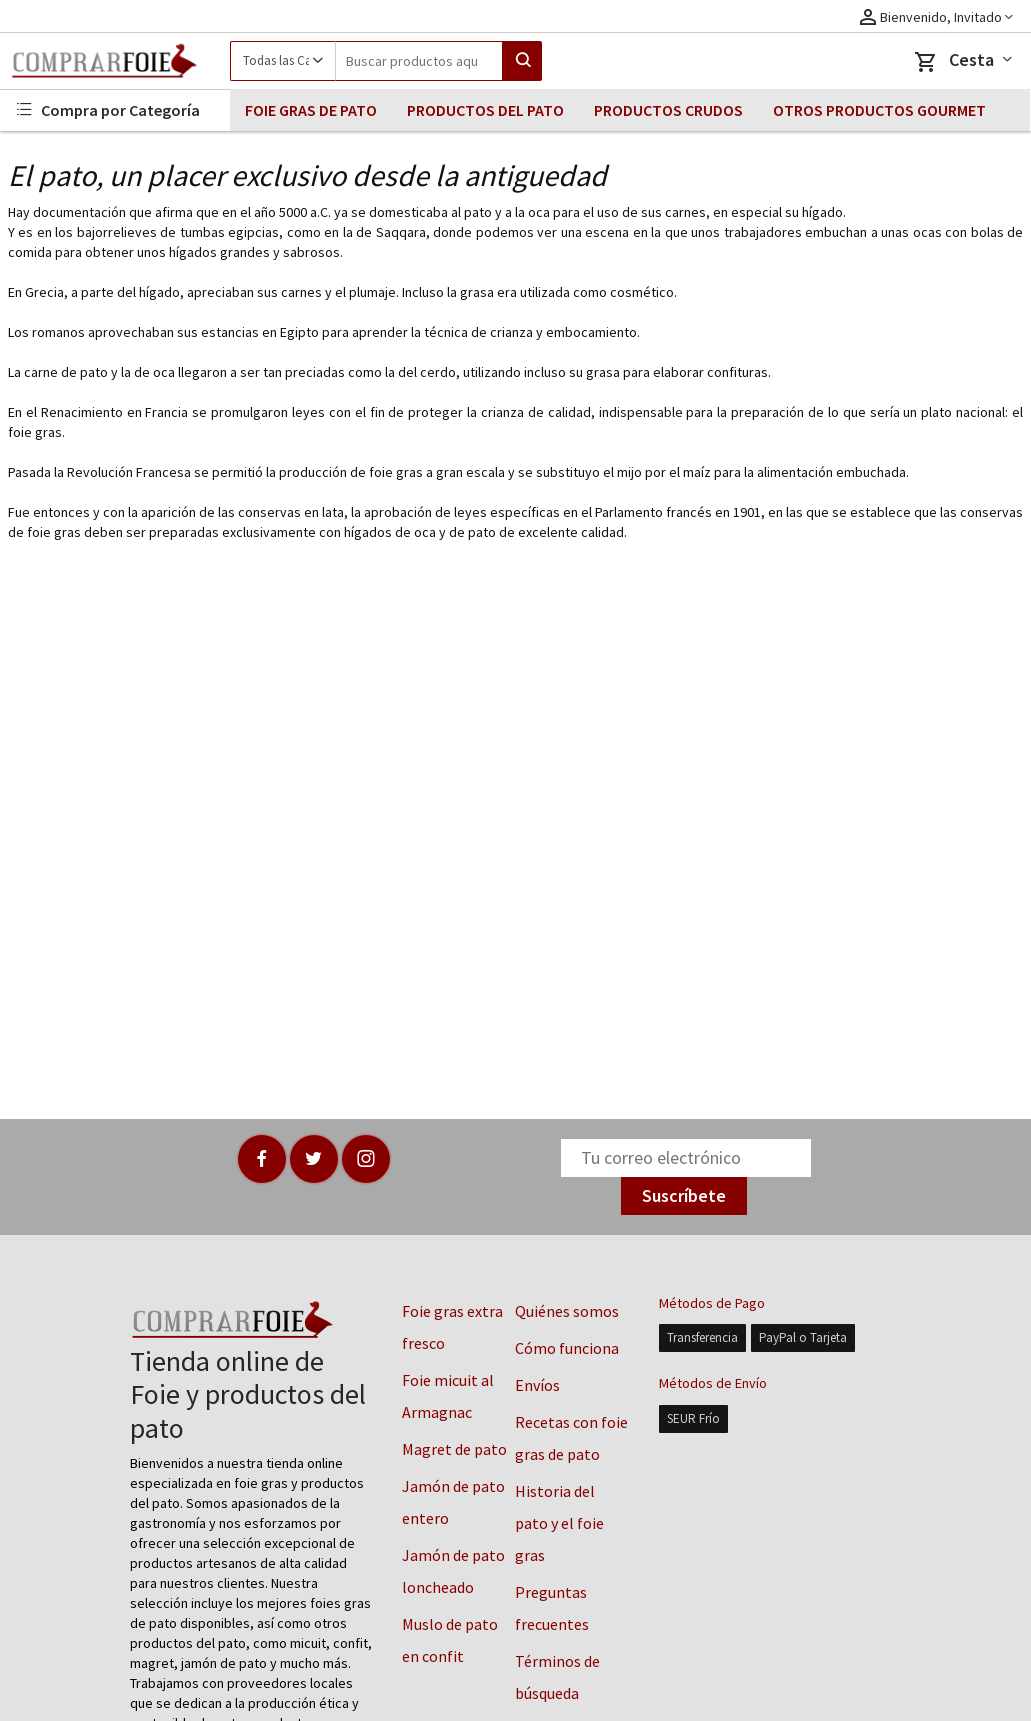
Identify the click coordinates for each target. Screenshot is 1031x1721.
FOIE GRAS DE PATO (311, 110)
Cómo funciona (567, 1348)
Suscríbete (684, 1195)
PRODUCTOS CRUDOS (668, 110)
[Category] (282, 61)
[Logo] (115, 61)
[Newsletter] (686, 1158)
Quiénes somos (567, 1311)
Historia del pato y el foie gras (559, 1523)
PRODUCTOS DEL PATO (485, 110)
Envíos (537, 1385)
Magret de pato (454, 1449)
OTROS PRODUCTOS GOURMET (879, 110)
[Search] (419, 61)
